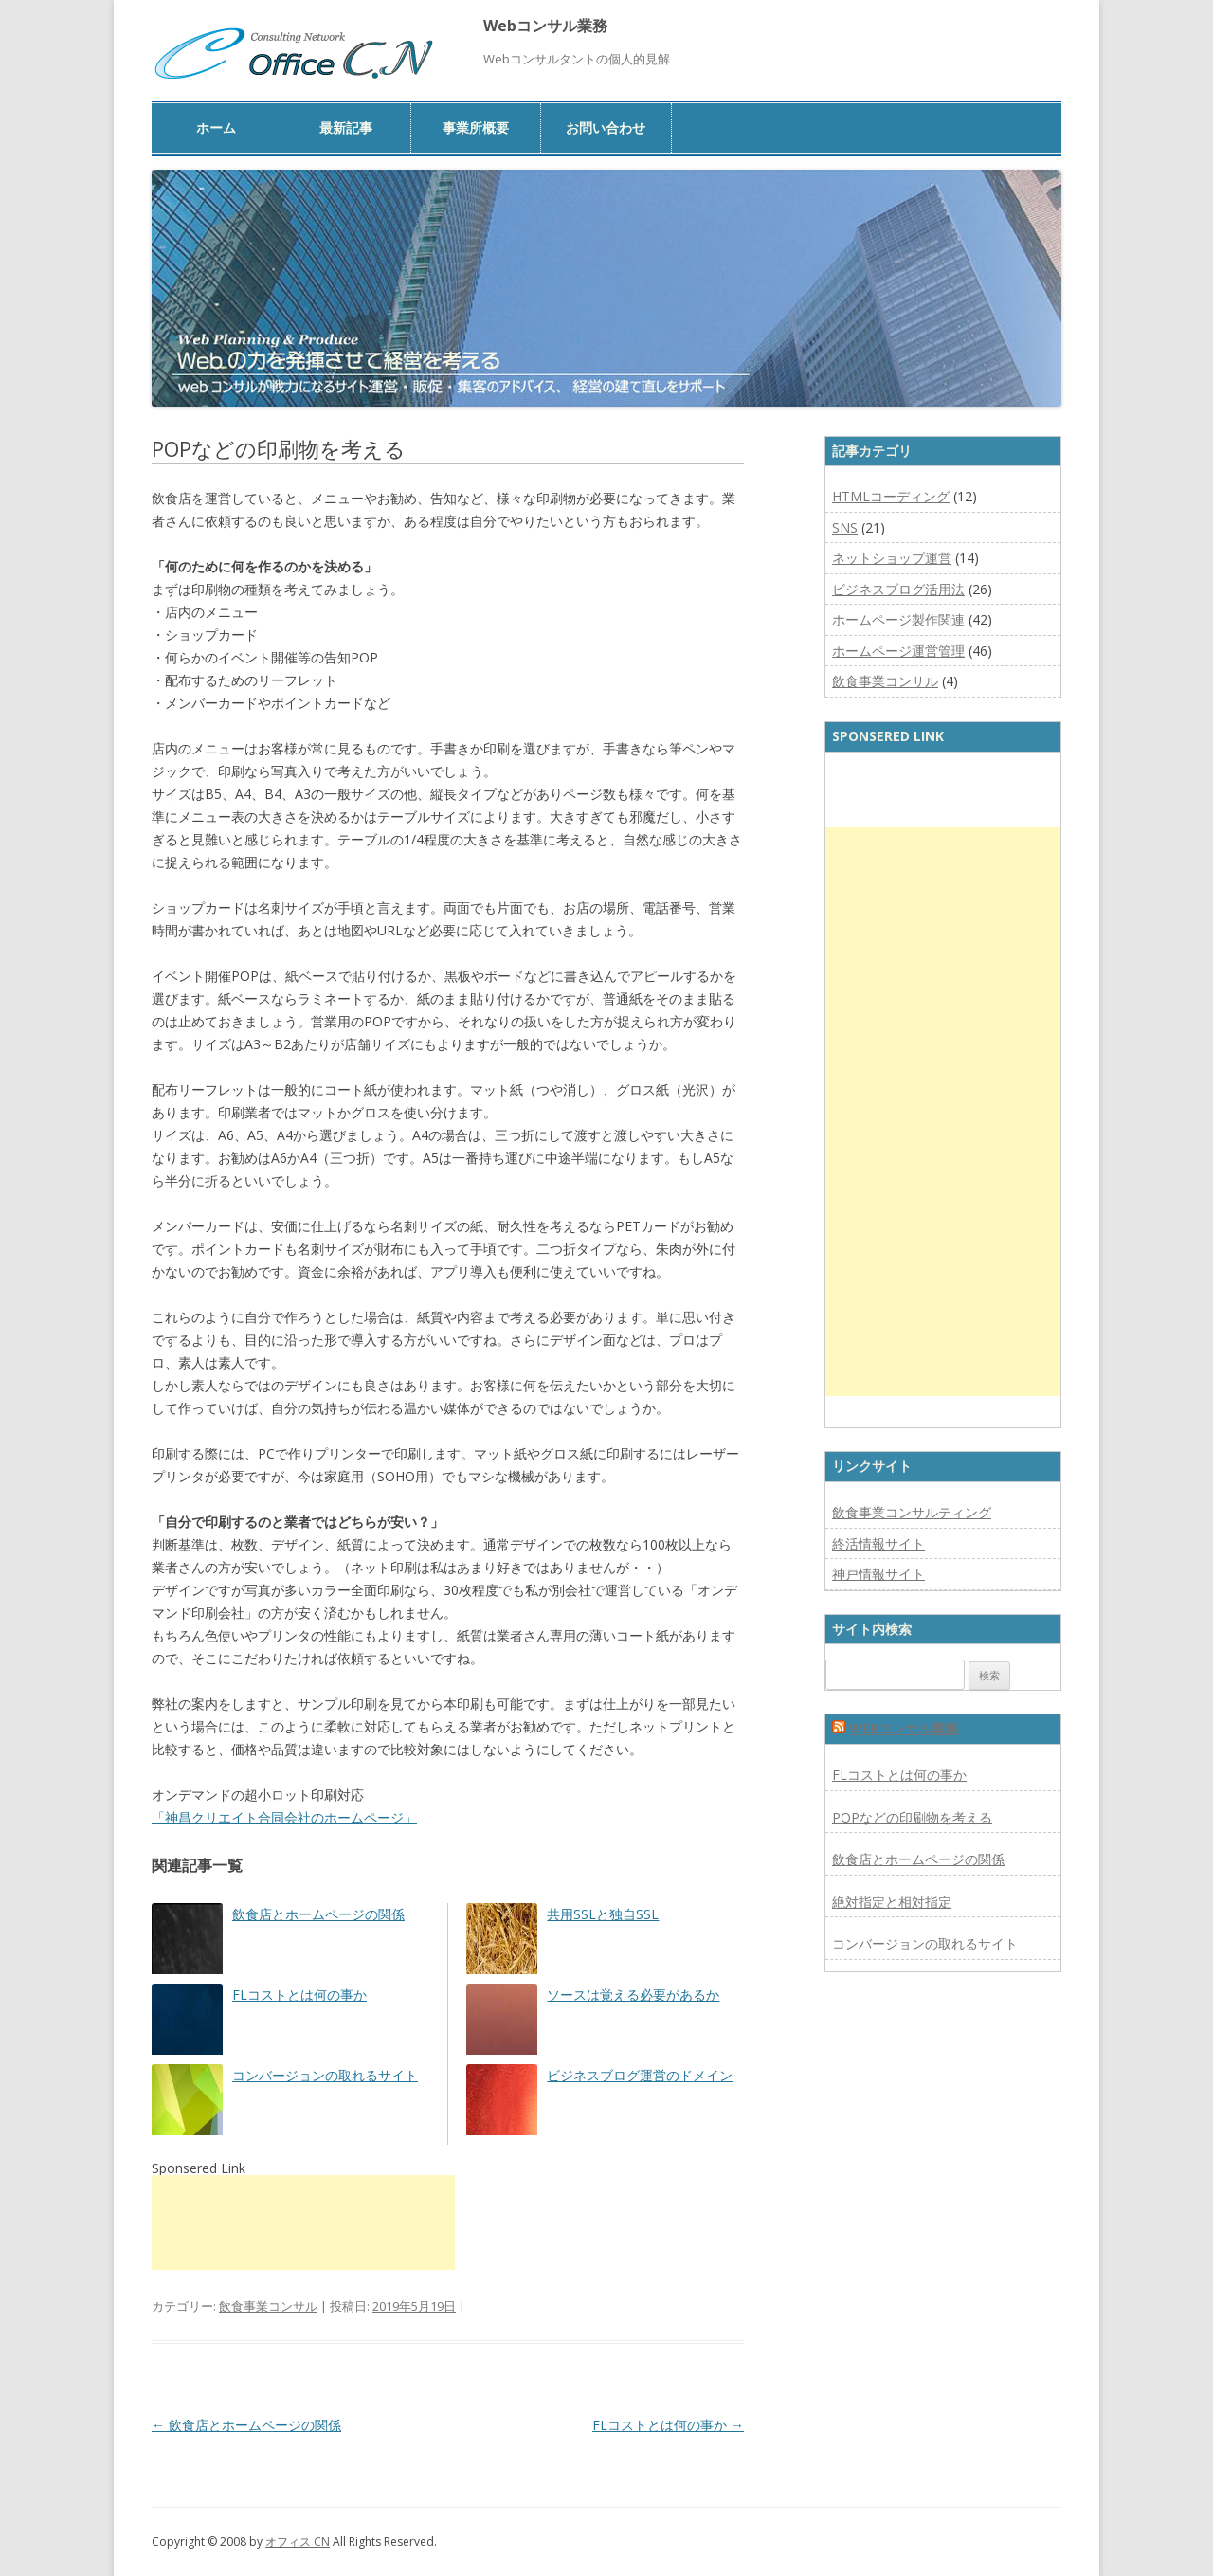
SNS (845, 527)
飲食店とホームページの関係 (318, 1914)
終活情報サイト (878, 1543)
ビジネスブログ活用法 (898, 589)
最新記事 (345, 127)
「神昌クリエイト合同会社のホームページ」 (284, 1817)
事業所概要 (476, 127)
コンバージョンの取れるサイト (325, 2075)
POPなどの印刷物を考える (912, 1817)
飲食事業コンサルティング (911, 1512)
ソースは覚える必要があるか (633, 1995)
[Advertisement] (303, 2222)
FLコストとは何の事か (299, 1995)
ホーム (216, 127)
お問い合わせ (605, 127)
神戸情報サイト (878, 1574)
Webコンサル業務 (545, 25)
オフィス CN (297, 2541)
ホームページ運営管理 (898, 651)
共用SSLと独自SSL (603, 1914)
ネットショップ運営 (891, 558)
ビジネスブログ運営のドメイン (640, 2075)
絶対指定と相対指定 (891, 1902)
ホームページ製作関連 (898, 619)
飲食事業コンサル (268, 2305)
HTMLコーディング (891, 496)
